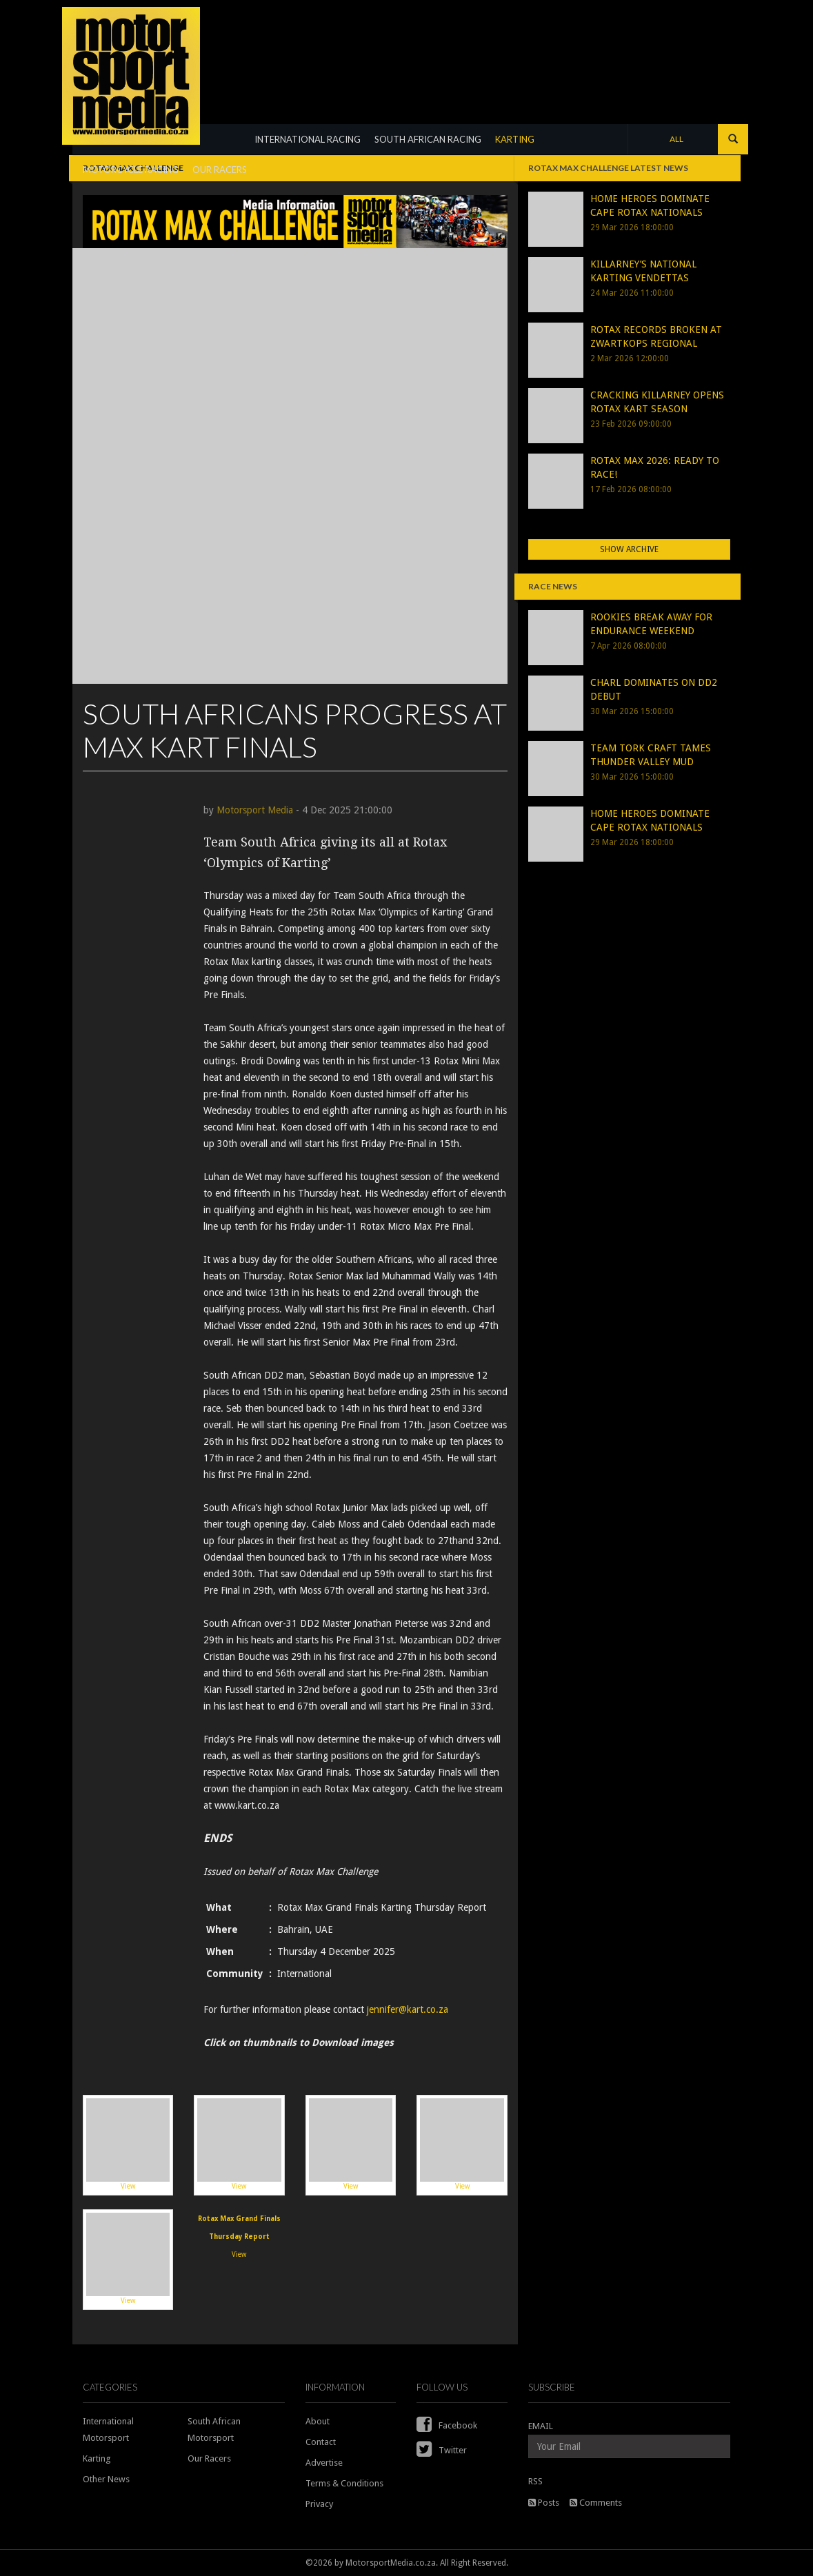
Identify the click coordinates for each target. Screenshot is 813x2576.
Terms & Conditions (344, 2483)
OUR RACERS (219, 169)
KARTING (514, 139)
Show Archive (629, 549)
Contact (320, 2442)
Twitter (441, 2450)
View (128, 2144)
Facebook (446, 2425)
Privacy (319, 2504)
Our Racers (209, 2458)
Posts (543, 2502)
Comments (596, 2502)
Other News (106, 2479)
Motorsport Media (255, 809)
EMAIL (540, 2426)
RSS (535, 2481)
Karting (97, 2458)
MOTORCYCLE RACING (131, 169)
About (317, 2421)
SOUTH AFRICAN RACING (427, 139)
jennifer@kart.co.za (407, 2009)
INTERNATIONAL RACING (307, 139)
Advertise (324, 2462)
